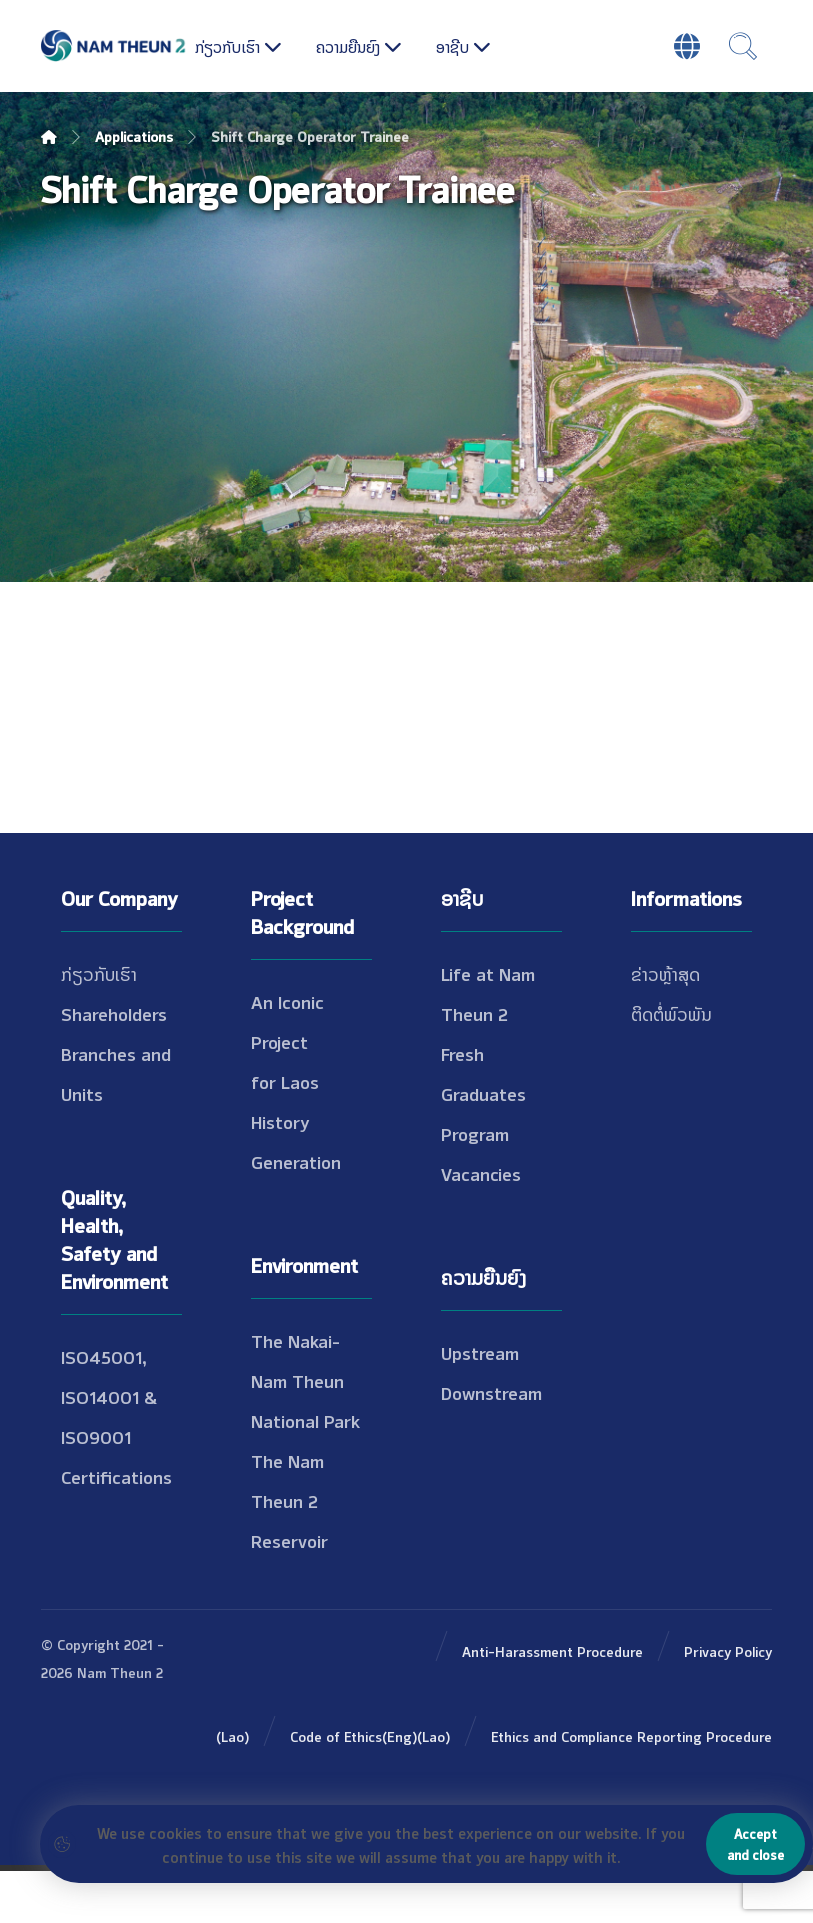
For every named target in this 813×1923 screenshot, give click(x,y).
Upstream (480, 1404)
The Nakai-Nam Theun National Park (305, 1432)
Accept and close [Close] (755, 1843)
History (280, 1173)
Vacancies (481, 1225)
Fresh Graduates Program (483, 1145)
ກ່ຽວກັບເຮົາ (99, 1025)
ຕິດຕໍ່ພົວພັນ (671, 1065)
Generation (296, 1213)
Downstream (491, 1444)
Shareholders (114, 1065)
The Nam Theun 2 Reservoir (289, 1552)
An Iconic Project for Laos (287, 1093)
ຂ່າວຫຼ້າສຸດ (665, 1025)
